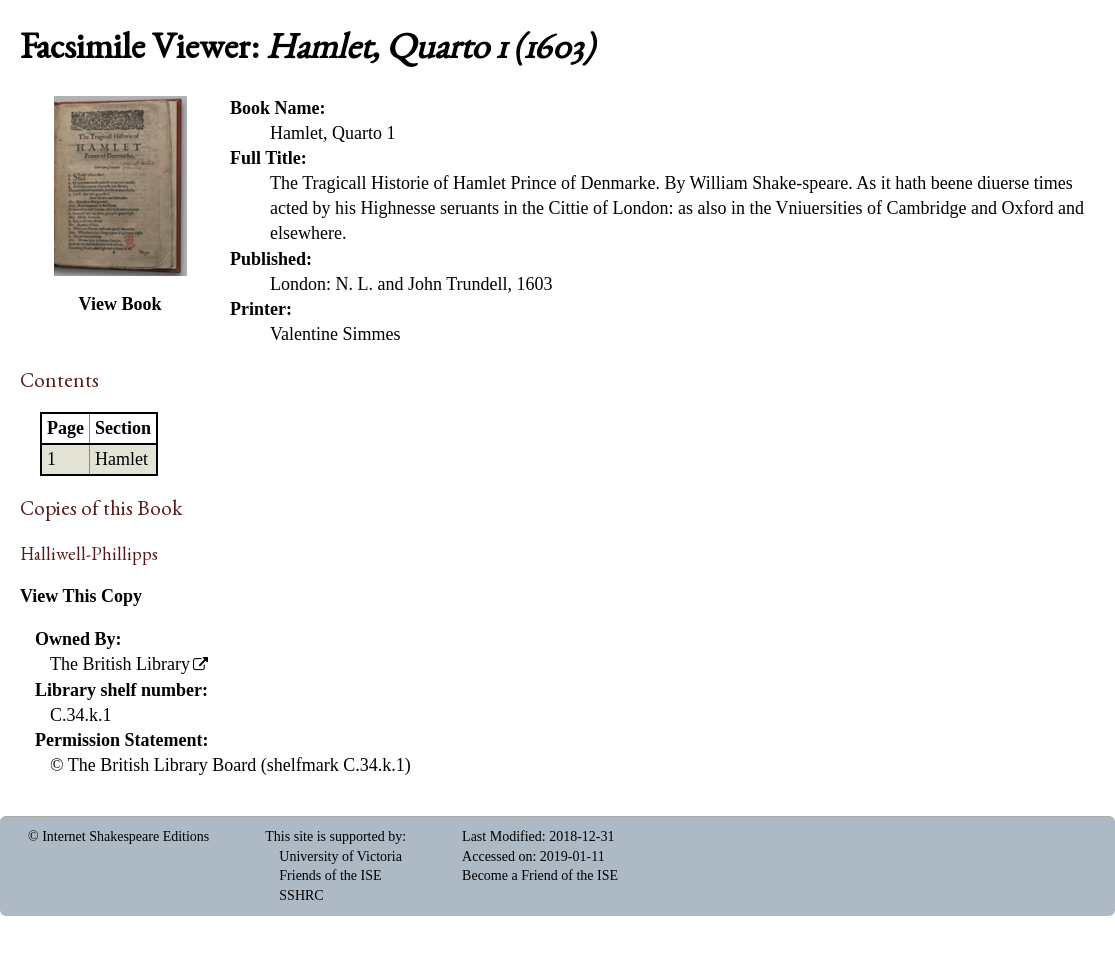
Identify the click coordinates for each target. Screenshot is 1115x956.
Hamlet (121, 459)
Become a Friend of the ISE (540, 875)
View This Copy (81, 596)
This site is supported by (333, 836)
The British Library (120, 664)
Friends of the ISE (330, 875)
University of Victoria (340, 856)
